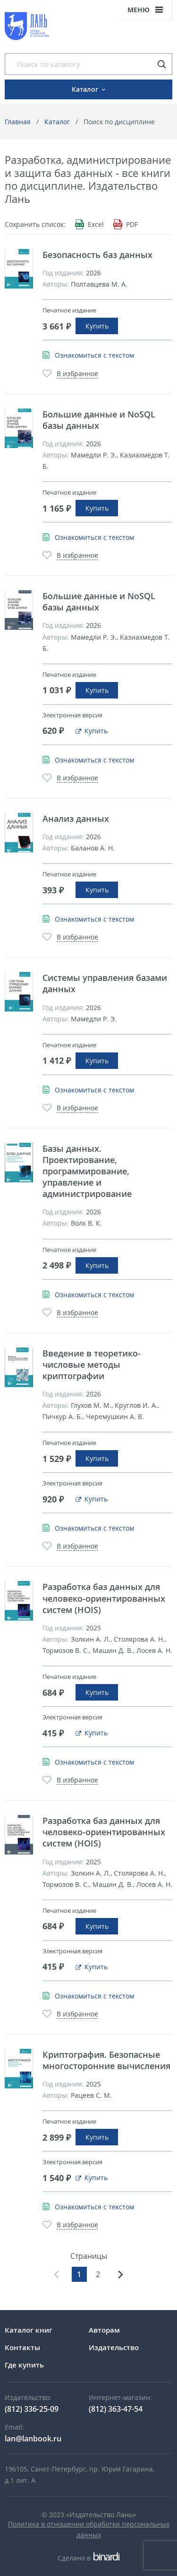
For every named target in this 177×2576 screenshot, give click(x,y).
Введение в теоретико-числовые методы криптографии (91, 1364)
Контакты (22, 2347)
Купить (97, 325)
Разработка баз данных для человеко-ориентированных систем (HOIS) (103, 1598)
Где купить (24, 2364)
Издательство (114, 2347)
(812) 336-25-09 (32, 2409)
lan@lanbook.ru (33, 2438)
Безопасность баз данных (97, 254)
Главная (18, 121)
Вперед (120, 2274)
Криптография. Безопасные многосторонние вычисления (106, 2060)
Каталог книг (28, 2330)
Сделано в (88, 2557)
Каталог (57, 121)
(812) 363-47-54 (116, 2409)
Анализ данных (75, 818)
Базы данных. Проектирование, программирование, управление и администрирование (87, 1171)
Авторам (104, 2330)
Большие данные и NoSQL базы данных (98, 420)
